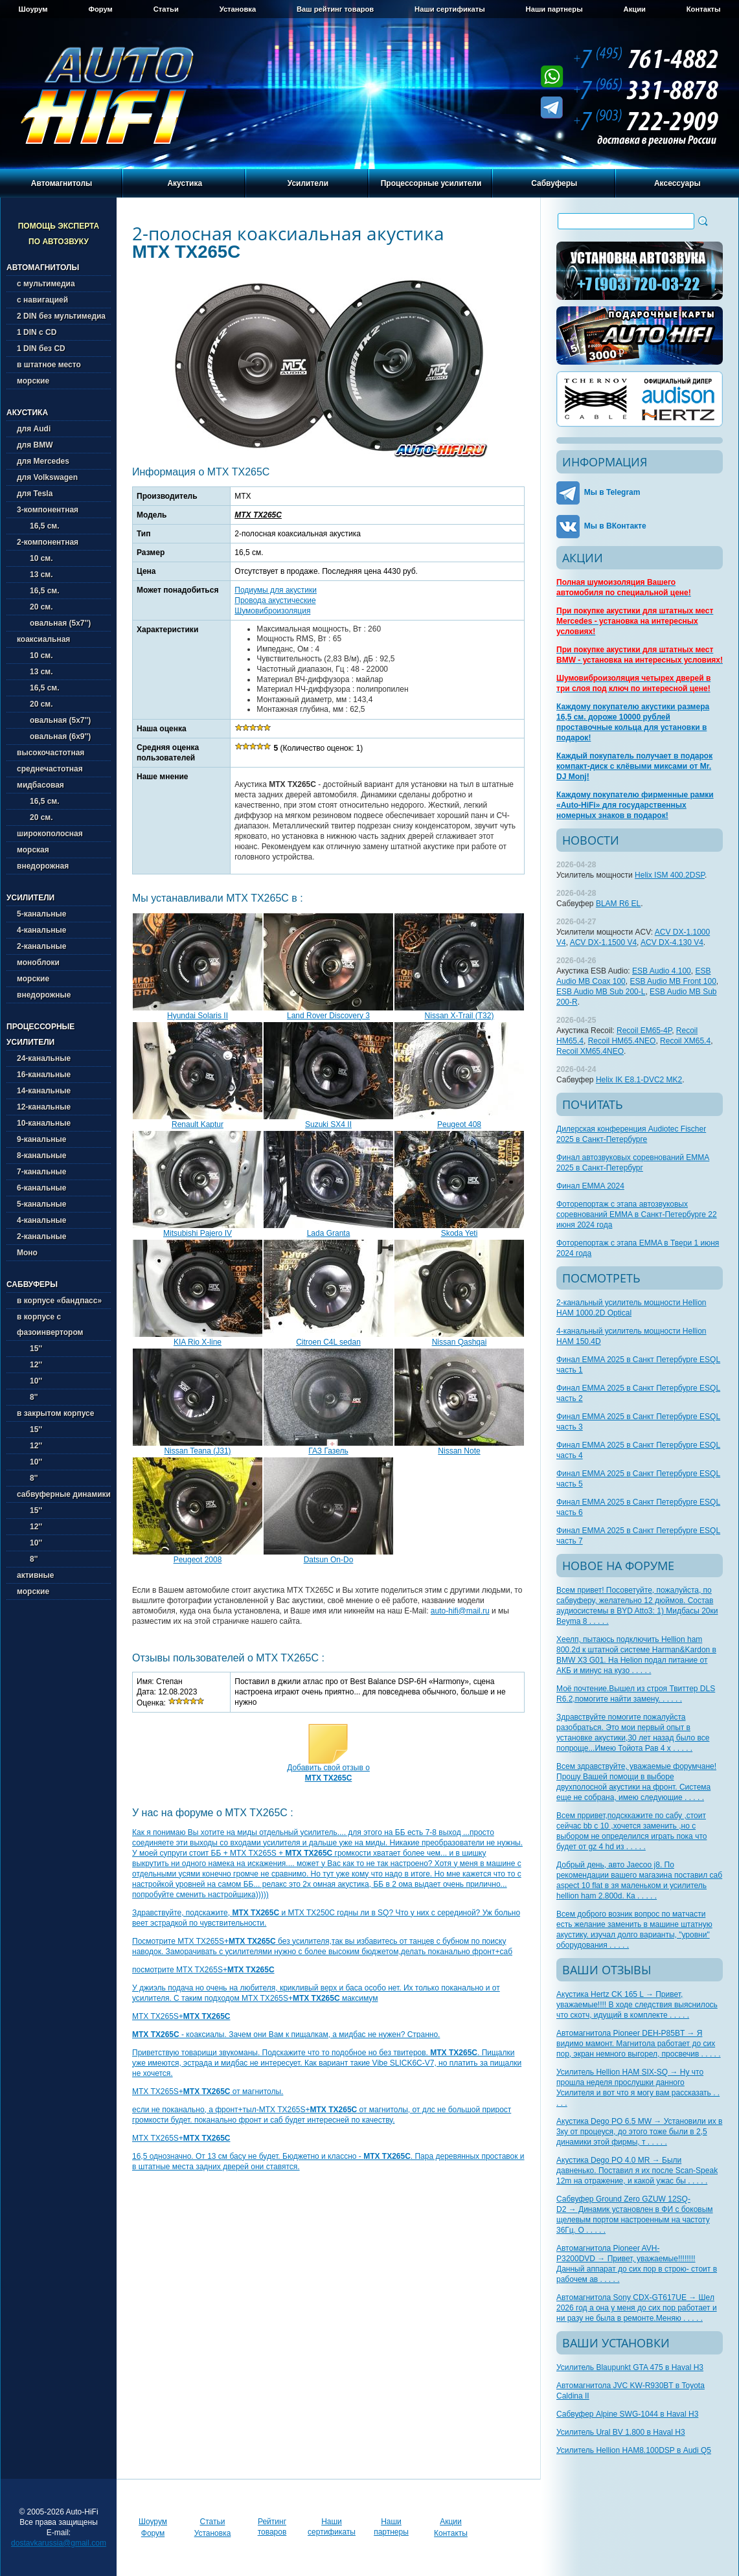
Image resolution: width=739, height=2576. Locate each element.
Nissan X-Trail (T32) (459, 1015)
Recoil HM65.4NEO (622, 1040)
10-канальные (44, 1123)
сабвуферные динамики (64, 1494)
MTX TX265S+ (181, 2016)
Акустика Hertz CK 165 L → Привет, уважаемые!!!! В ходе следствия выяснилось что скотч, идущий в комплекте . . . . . (637, 2005)
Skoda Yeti (459, 1233)
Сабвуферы (554, 183)
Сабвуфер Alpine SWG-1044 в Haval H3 (627, 2414)
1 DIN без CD (41, 348)
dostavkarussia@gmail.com (58, 2543)
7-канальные (41, 1171)
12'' (29, 1364)
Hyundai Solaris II (197, 1015)
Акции (635, 9)
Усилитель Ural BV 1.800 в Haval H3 (620, 2432)
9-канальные (41, 1139)
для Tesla (34, 493)
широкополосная (50, 833)
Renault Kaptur (197, 1124)
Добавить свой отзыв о (328, 1773)
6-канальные (41, 1187)
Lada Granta (328, 1233)
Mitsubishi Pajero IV (197, 1233)
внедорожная (43, 866)
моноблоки (38, 962)
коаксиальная (43, 639)
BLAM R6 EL (618, 903)
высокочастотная (50, 752)
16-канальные (44, 1074)
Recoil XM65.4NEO (590, 1051)
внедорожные (44, 994)
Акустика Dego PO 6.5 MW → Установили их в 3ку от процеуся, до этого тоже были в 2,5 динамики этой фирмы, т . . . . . (639, 2132)
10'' (29, 1380)
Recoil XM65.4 (685, 1040)
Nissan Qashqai (459, 1342)
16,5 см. (38, 525)
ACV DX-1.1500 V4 (603, 942)
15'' (29, 1348)
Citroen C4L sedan (328, 1342)
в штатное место (49, 364)
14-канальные (44, 1090)
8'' (27, 1397)
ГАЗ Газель (328, 1450)
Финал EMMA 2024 (590, 1186)
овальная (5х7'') (54, 623)
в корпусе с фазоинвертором (50, 1324)
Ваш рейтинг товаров (335, 9)
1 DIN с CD (36, 332)
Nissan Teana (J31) (197, 1450)
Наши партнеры (554, 9)
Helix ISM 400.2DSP (670, 875)
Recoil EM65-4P (644, 1030)
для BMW (35, 445)
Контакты (704, 9)
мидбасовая (40, 785)
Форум (100, 9)
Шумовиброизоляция (272, 610)
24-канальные (44, 1058)
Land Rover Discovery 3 (328, 1015)
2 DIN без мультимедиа (61, 316)
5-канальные (41, 913)
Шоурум (33, 9)
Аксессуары (677, 183)
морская (33, 849)
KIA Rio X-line (198, 1342)
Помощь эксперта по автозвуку (59, 234)
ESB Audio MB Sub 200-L (600, 991)
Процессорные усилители (431, 183)
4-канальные (41, 930)
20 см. (35, 606)
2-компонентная (47, 542)
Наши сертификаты (450, 9)
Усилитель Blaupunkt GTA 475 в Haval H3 (629, 2367)
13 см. (35, 574)
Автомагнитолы (61, 183)
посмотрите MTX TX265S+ (203, 1969)
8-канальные (41, 1155)
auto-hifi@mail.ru (460, 1610)
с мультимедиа (46, 283)
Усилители (308, 183)
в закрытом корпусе (55, 1413)
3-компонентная (47, 509)
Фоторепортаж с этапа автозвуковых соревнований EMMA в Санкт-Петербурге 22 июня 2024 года (636, 1214)
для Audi (34, 428)
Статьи (166, 9)
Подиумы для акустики (275, 590)
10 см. (35, 558)
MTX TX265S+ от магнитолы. (207, 2091)
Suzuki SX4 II (328, 1124)
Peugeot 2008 (198, 1559)
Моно (27, 1252)
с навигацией (42, 299)
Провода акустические (274, 600)
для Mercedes (43, 461)
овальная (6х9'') (54, 736)
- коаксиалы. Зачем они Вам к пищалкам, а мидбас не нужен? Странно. (286, 2034)
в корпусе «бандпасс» (59, 1300)
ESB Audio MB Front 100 (673, 981)
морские (33, 380)
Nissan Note (459, 1450)
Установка (238, 9)
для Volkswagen (47, 477)
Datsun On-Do (329, 1559)
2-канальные (41, 946)
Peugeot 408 (459, 1124)
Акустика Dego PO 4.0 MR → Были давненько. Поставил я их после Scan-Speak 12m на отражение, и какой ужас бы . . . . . (637, 2170)
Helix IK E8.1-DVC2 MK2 (639, 1079)
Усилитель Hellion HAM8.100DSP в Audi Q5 (633, 2450)
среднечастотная (50, 768)
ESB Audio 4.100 (661, 970)
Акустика (184, 183)
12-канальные (44, 1106)
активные (35, 1575)
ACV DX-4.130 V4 (672, 942)
